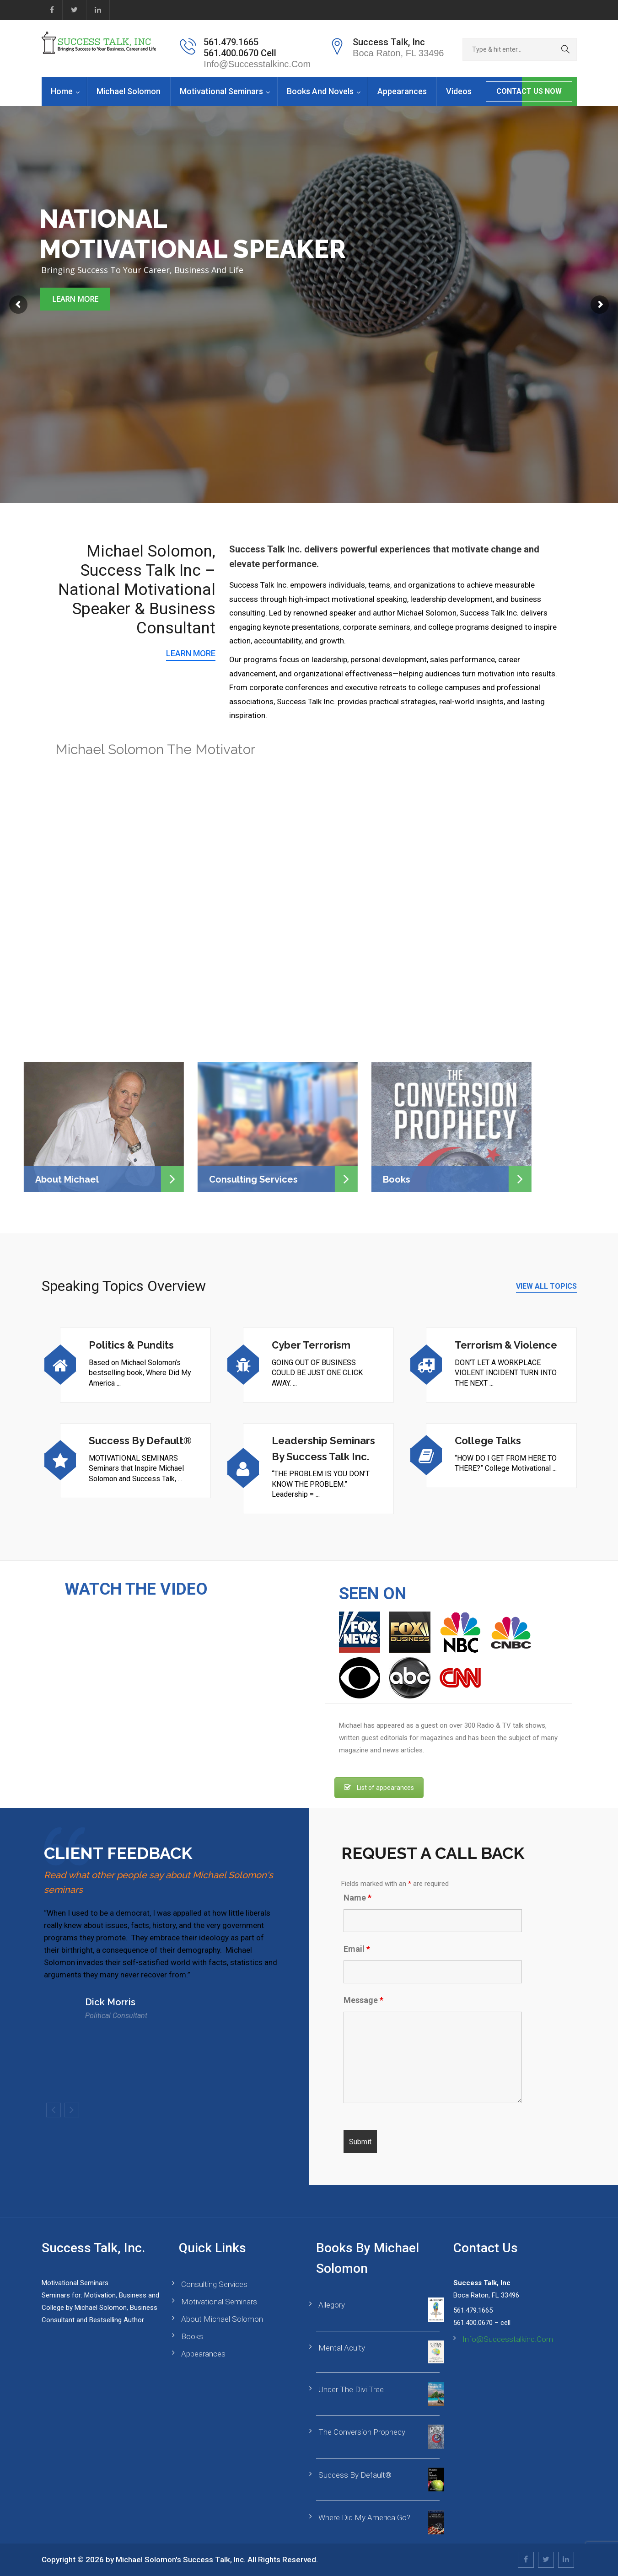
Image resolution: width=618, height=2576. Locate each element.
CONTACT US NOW (529, 91)
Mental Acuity (341, 2347)
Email (357, 1949)
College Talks (488, 1440)
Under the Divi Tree (351, 2389)
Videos (459, 91)
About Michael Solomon (222, 2319)
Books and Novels (320, 91)
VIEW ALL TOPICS (546, 1286)
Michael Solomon (129, 91)
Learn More (75, 299)
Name (357, 1897)
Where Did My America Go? (364, 2517)
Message (363, 2000)
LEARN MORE (190, 653)
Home (62, 91)
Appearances (402, 91)
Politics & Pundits (131, 1345)
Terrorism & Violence (506, 1345)
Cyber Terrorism (311, 1345)
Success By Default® (140, 1440)
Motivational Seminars (221, 91)
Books (192, 2336)
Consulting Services (214, 2284)
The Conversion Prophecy (361, 2432)
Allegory (331, 2304)
